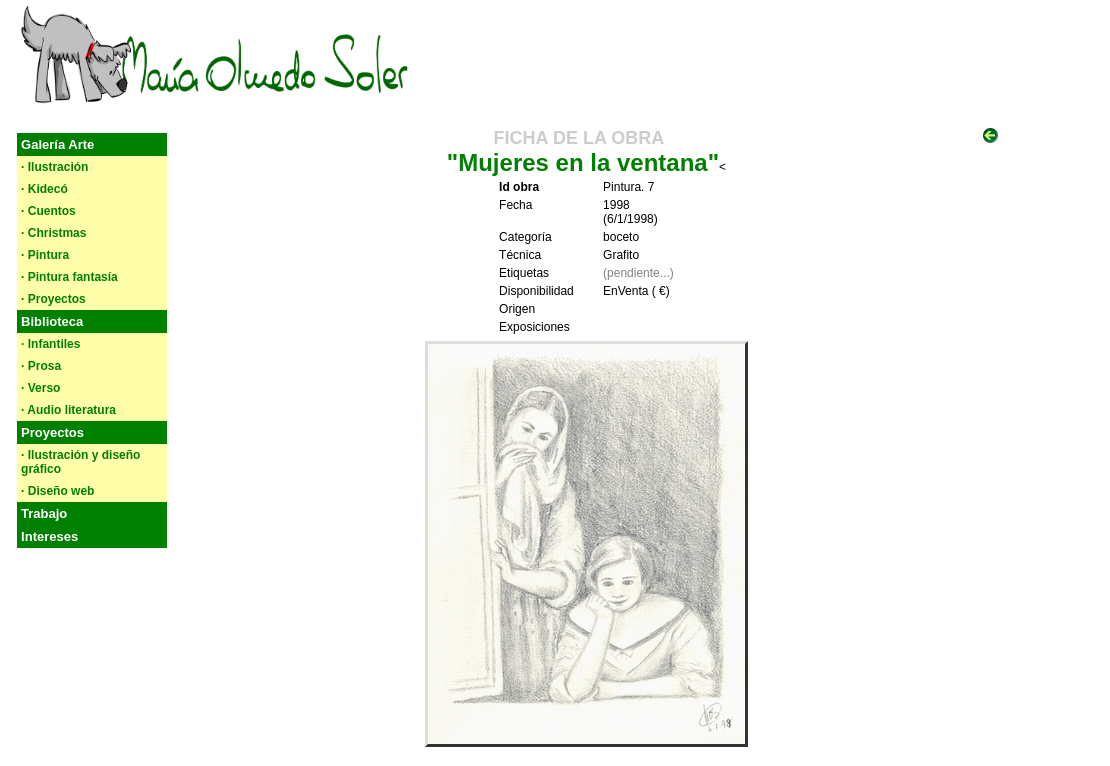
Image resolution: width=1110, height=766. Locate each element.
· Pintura (45, 255)
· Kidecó (44, 189)
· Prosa (41, 366)
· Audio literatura (68, 410)
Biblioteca (52, 321)
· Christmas (53, 233)
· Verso (40, 388)
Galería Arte (57, 144)
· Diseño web (57, 491)
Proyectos (52, 432)
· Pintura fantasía (69, 277)
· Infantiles (50, 344)
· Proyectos (53, 299)
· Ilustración (54, 167)
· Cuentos (48, 211)
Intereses (49, 536)
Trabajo (44, 513)
